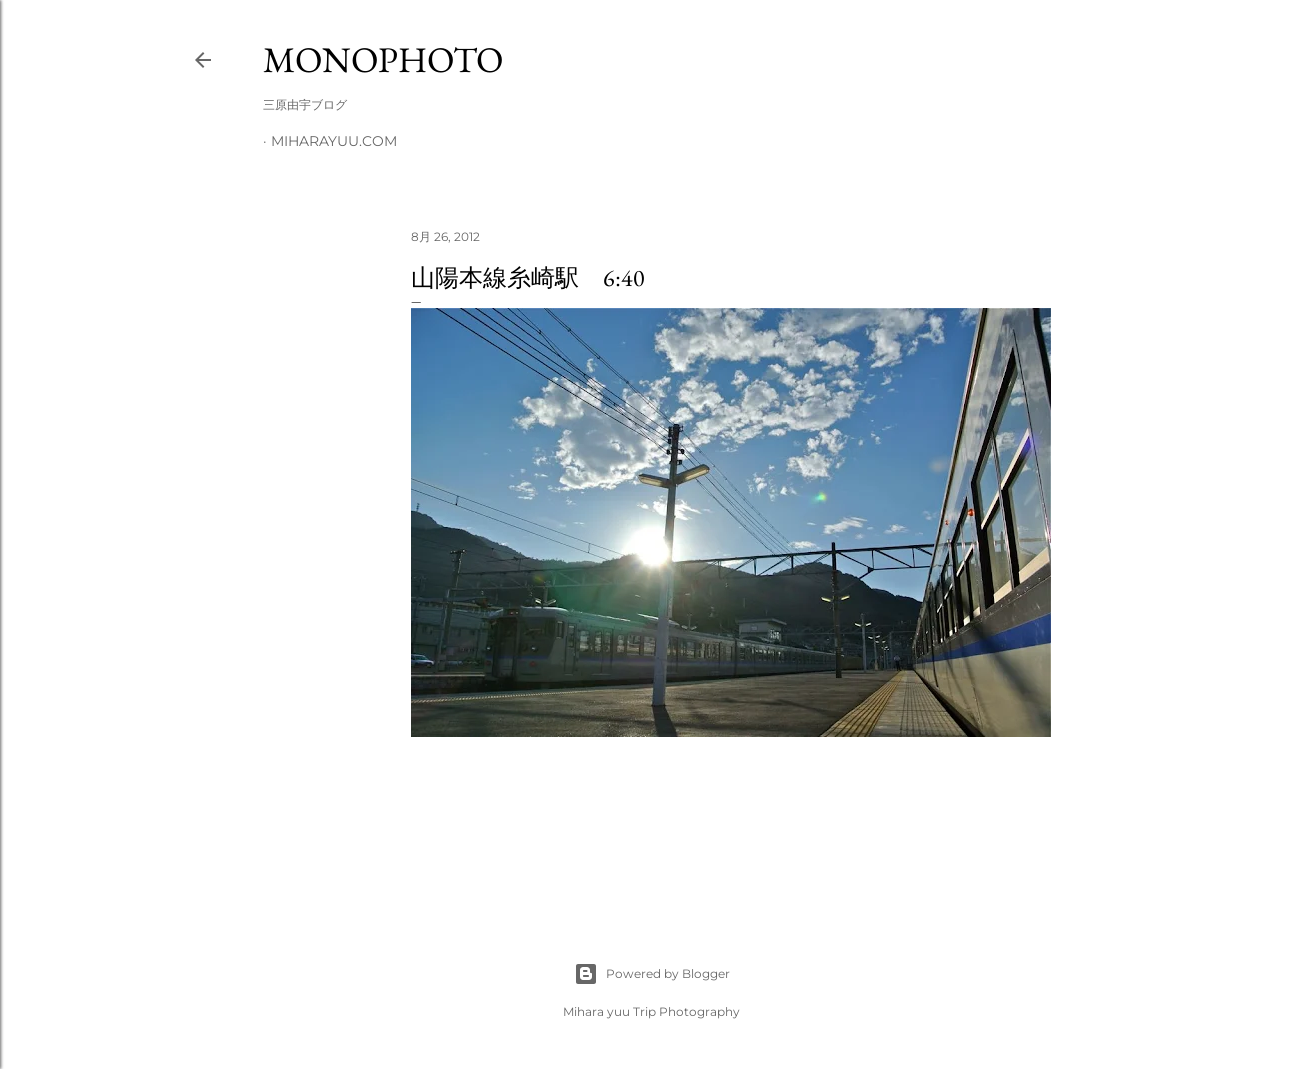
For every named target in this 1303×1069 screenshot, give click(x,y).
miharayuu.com (334, 141)
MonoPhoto (383, 59)
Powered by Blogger (652, 974)
